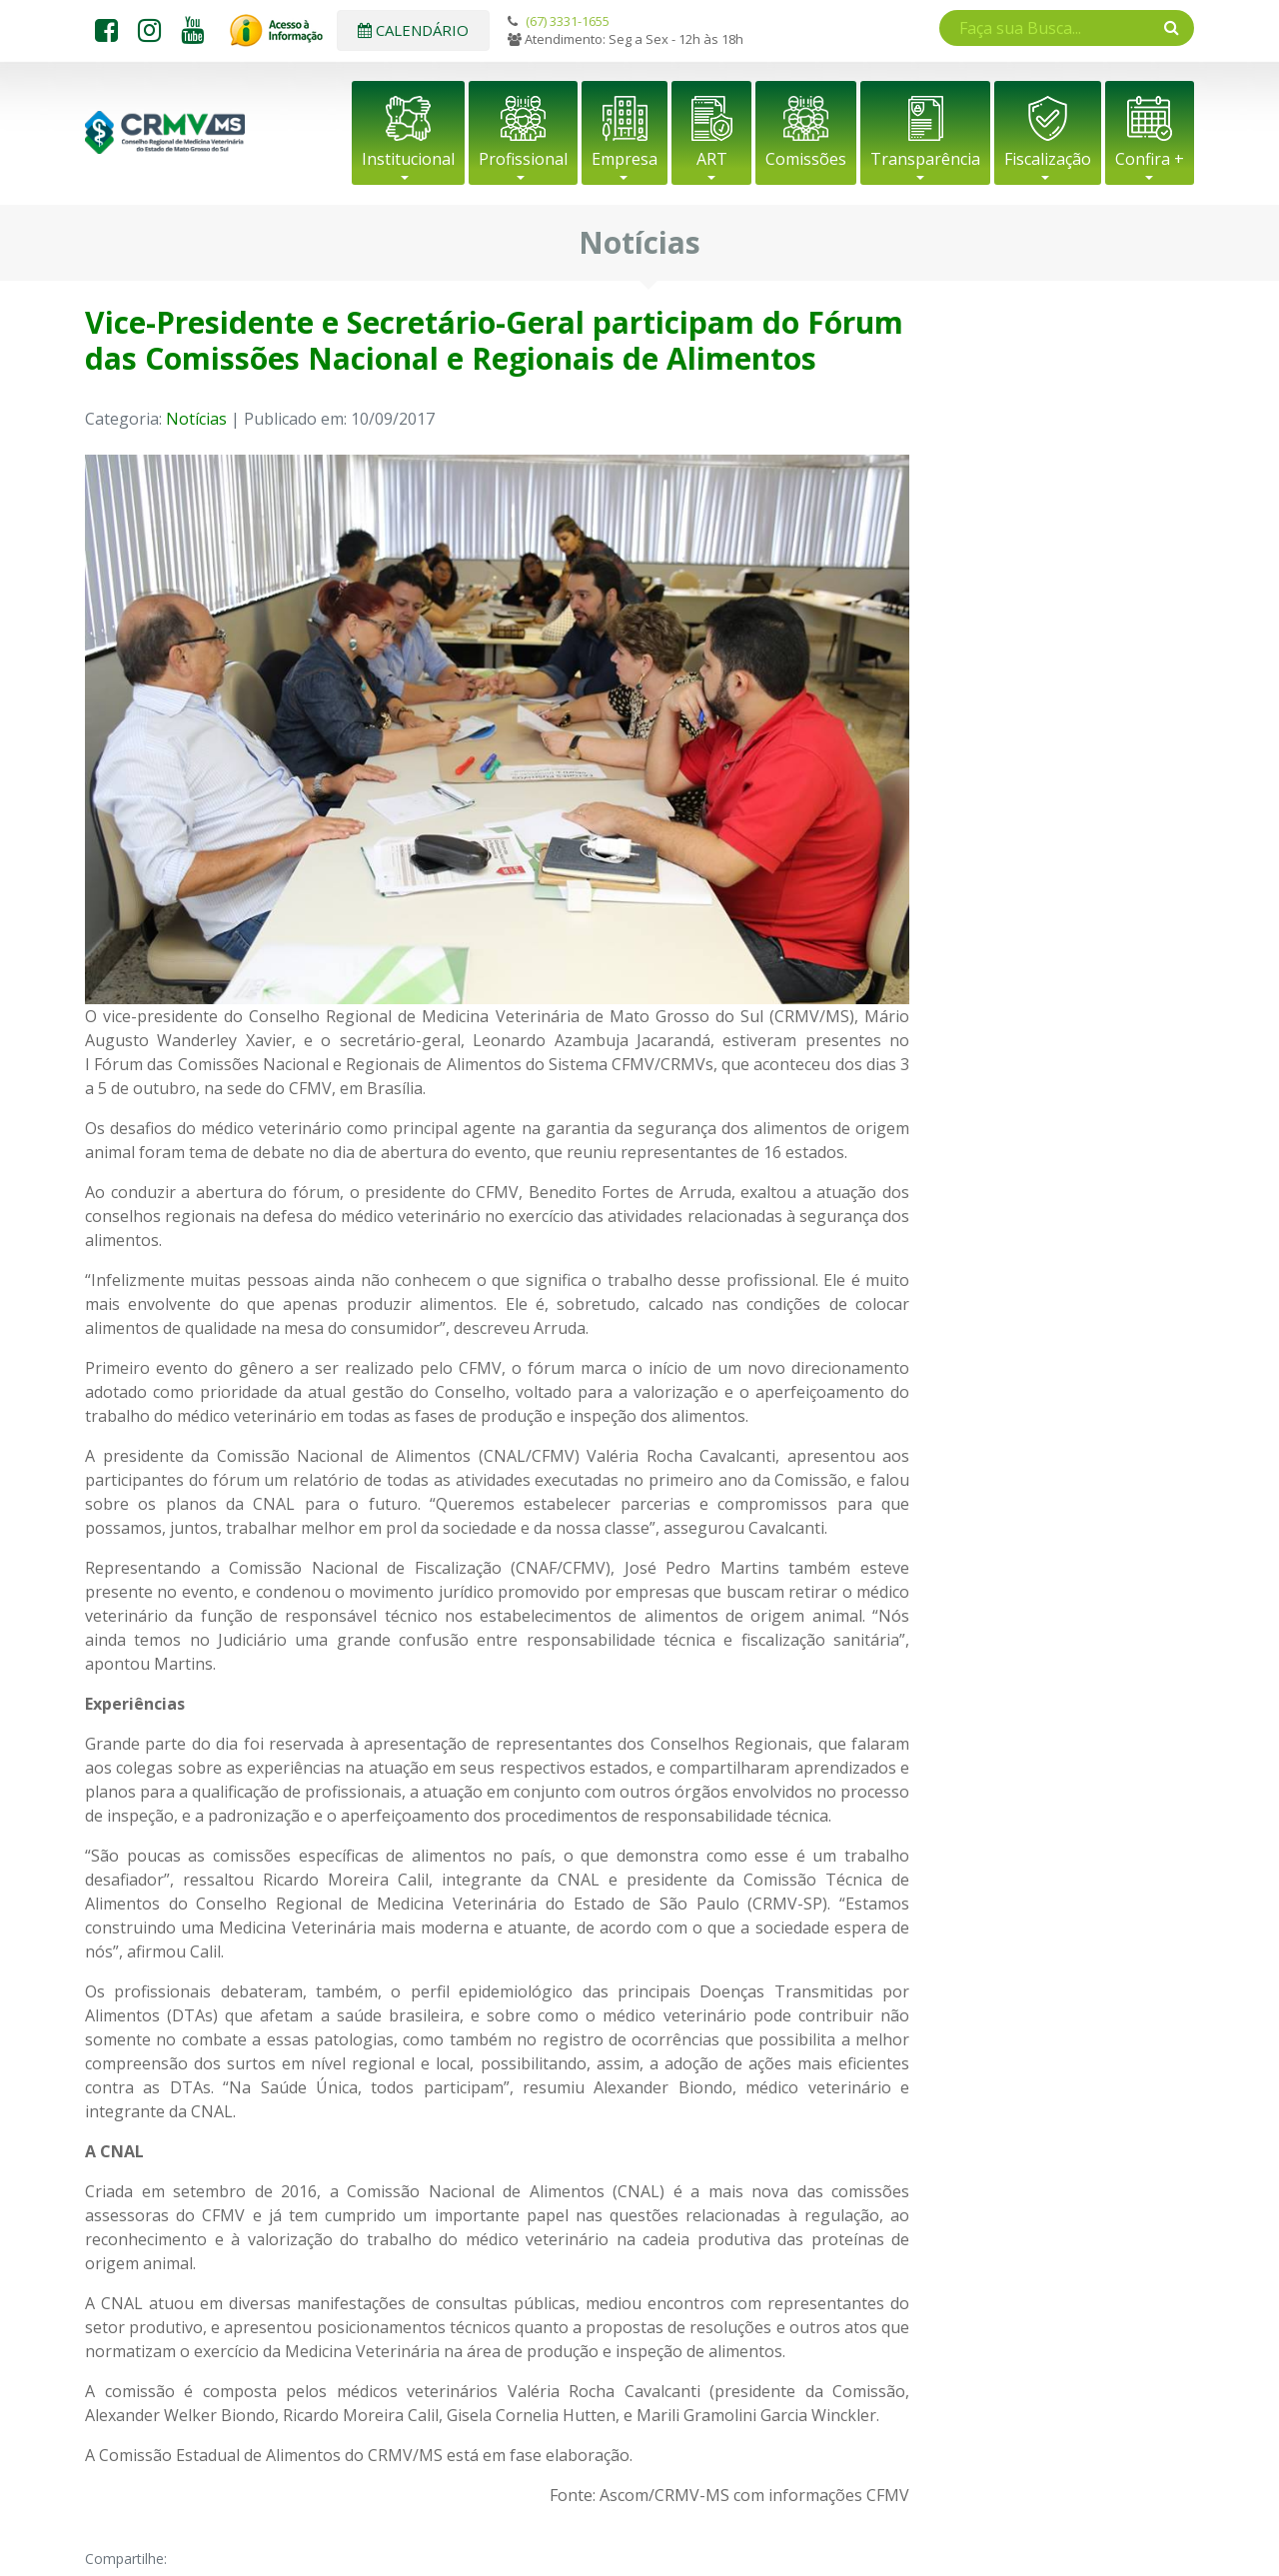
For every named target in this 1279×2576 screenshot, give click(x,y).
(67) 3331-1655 (568, 21)
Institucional (408, 159)
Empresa (624, 159)
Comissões (805, 159)
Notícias (196, 419)
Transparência (925, 159)
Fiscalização (1047, 159)
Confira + (1149, 159)
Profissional (523, 159)
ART (711, 159)
